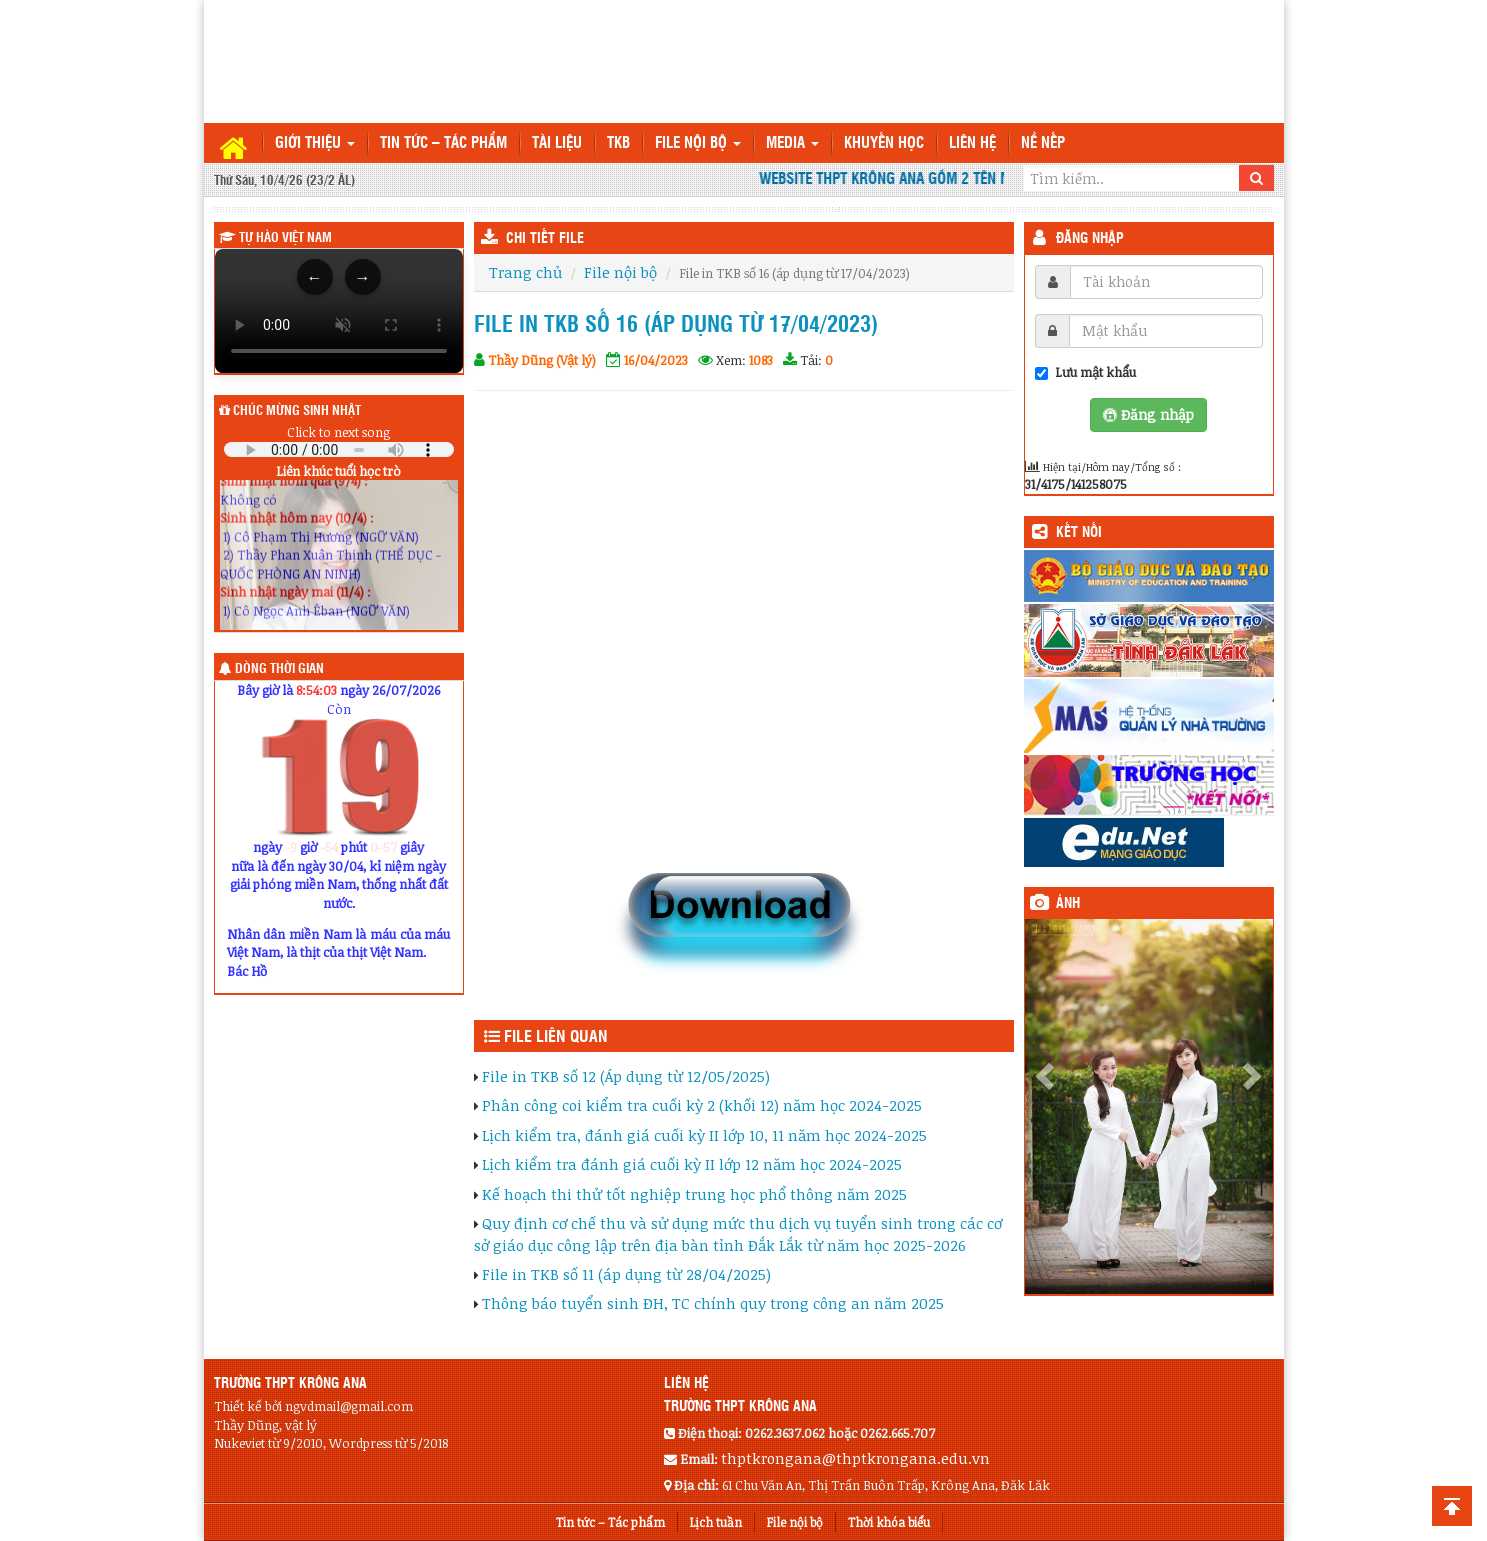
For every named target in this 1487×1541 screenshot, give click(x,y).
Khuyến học (884, 143)
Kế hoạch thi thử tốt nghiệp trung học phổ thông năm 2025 (694, 1194)
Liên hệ (972, 143)
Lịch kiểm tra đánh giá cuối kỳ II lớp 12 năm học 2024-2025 (692, 1164)
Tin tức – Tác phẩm (443, 143)
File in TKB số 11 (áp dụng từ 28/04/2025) (626, 1274)
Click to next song (338, 432)
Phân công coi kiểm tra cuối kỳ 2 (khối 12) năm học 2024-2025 (702, 1105)
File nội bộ (698, 143)
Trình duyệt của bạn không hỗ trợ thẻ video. (339, 311)
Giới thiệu (315, 143)
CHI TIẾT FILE (545, 239)
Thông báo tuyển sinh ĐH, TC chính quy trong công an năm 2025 (713, 1303)
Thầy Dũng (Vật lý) (542, 360)
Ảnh (1068, 904)
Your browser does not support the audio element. (339, 449)
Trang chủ (525, 272)
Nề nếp (1043, 143)
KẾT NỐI (1079, 533)
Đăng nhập (1090, 239)
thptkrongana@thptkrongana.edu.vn (855, 1458)
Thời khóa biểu (889, 1522)
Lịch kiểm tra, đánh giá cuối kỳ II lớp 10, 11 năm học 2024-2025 (704, 1135)
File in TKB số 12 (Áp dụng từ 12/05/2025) (626, 1076)
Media (792, 143)
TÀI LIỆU (557, 143)
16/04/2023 (656, 360)
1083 (761, 360)
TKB (618, 143)
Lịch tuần (716, 1522)
